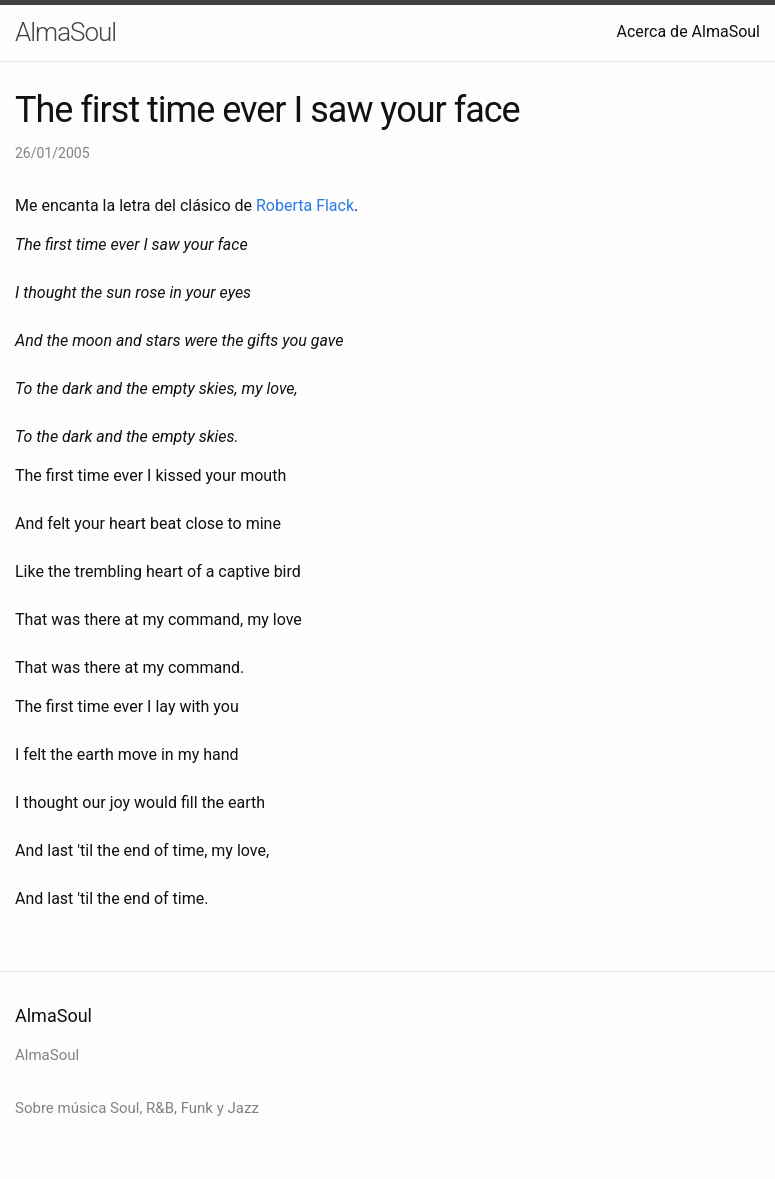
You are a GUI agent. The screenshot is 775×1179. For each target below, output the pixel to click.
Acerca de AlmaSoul (689, 31)
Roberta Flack (305, 205)
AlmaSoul (65, 32)
